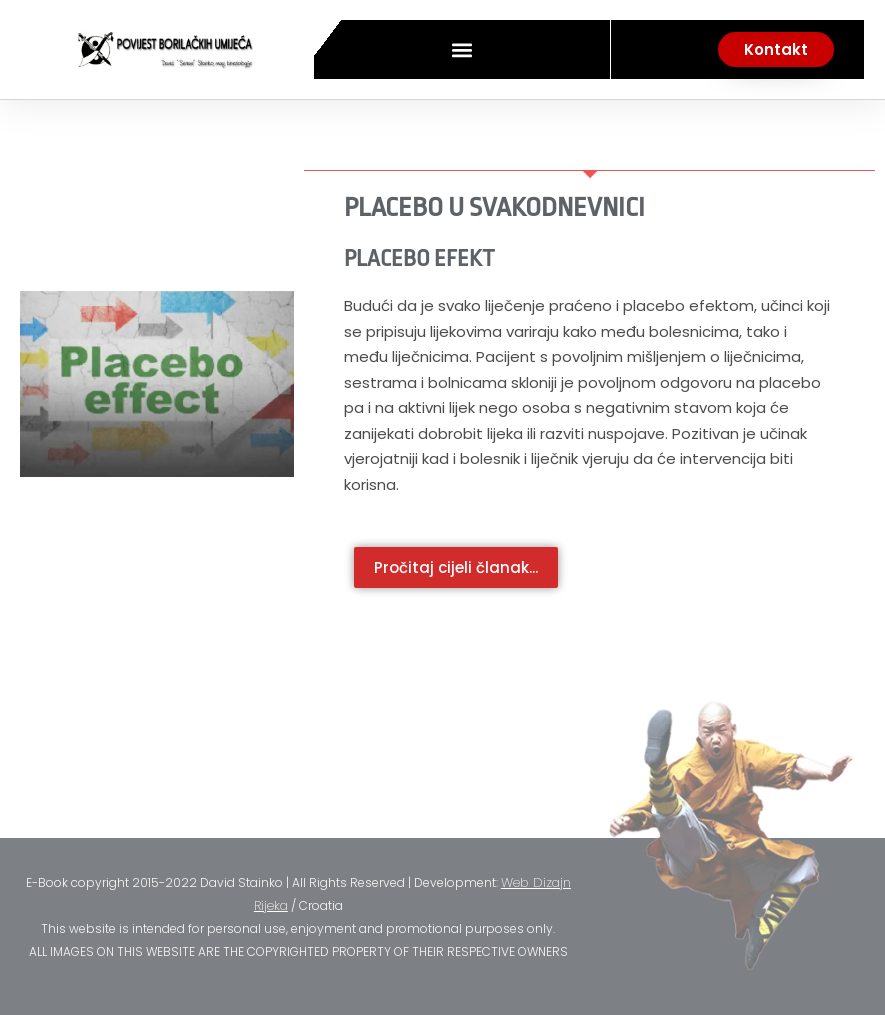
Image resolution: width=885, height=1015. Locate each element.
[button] (461, 49)
